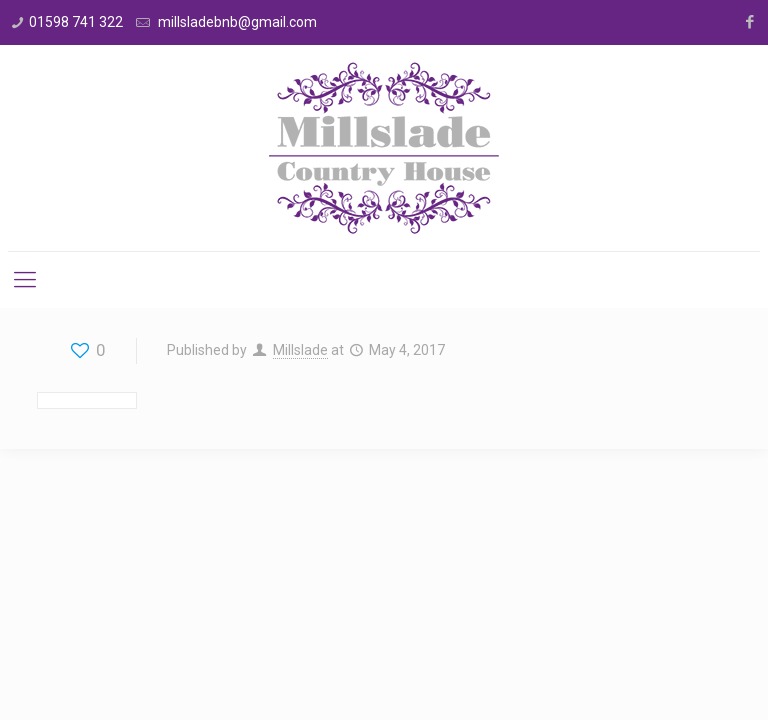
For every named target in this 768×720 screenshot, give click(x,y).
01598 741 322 (76, 22)
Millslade (300, 350)
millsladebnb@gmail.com (236, 22)
